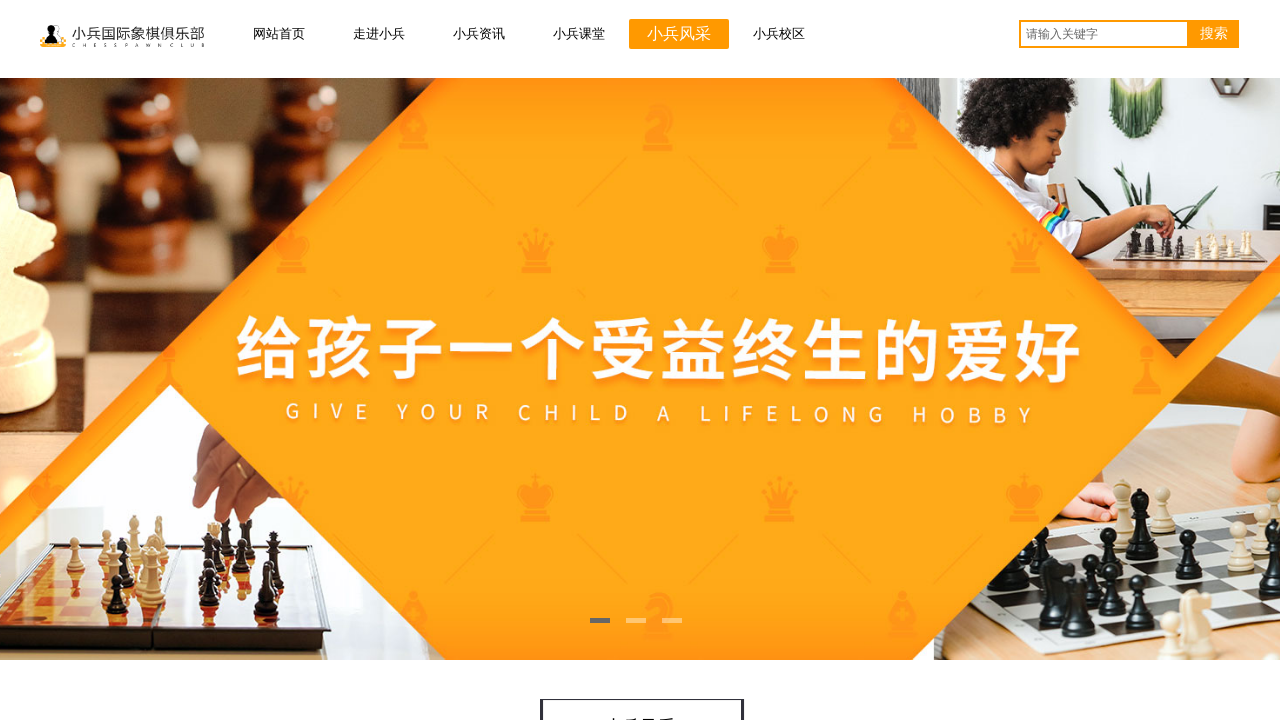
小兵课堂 (579, 33)
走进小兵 (379, 33)
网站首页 (279, 33)
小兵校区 (779, 33)
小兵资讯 (479, 33)
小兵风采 (679, 33)
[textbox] (1104, 34)
